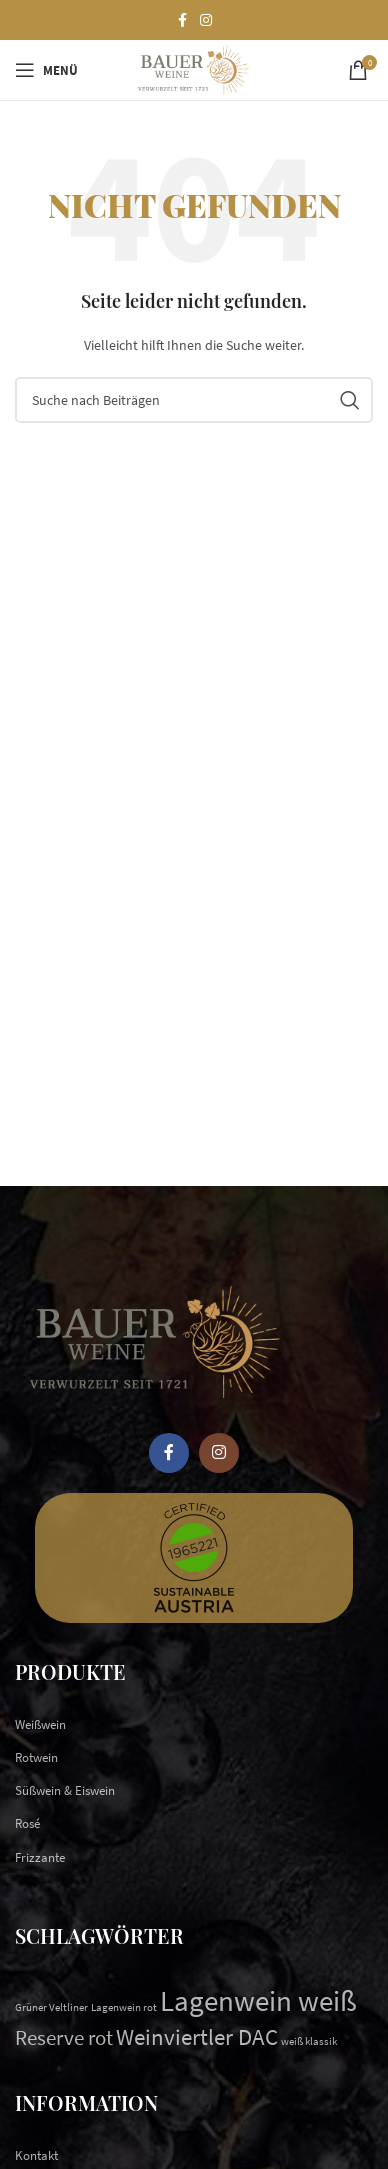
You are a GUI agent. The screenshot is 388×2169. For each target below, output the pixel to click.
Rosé (27, 1823)
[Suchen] (194, 400)
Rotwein (36, 1757)
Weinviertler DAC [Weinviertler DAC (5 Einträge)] (197, 2036)
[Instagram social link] (206, 20)
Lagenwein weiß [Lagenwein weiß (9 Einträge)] (258, 2000)
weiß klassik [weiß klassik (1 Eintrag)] (309, 2041)
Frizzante (40, 1857)
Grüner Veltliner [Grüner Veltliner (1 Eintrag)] (51, 2007)
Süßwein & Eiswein (65, 1790)
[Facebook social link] (182, 20)
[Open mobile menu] (46, 70)
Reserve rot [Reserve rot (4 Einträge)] (64, 2037)
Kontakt (36, 2155)
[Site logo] (193, 68)
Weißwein (40, 1724)
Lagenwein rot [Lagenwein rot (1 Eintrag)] (124, 2007)
